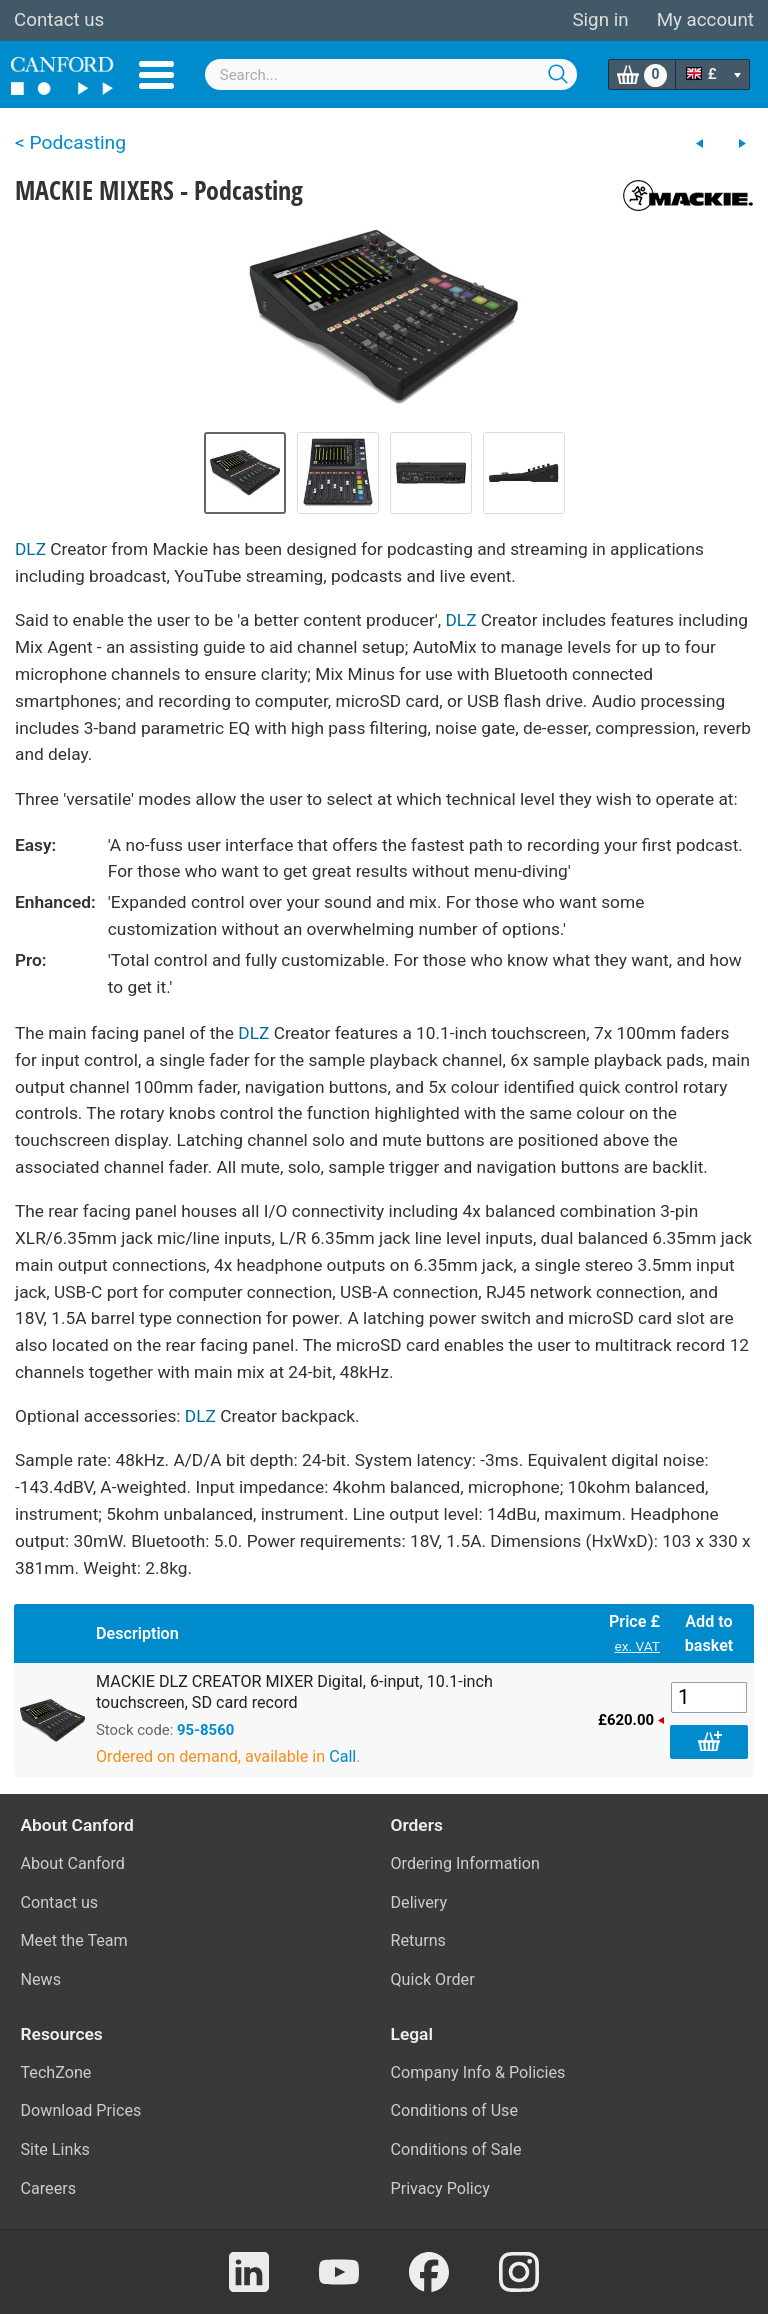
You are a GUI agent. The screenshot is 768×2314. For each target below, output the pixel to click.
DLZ (30, 549)
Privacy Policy (440, 2188)
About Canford (73, 1863)
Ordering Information (465, 1863)
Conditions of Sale (456, 2149)
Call (342, 1756)
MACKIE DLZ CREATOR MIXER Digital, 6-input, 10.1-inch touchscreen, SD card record (294, 1692)
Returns (418, 1940)
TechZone (56, 2072)
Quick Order (433, 1979)
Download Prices (81, 2110)
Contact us (59, 20)
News (41, 1979)
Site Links (55, 2149)
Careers (49, 2188)
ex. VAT (637, 1646)
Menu (156, 75)
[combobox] (391, 74)
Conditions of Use (455, 2110)
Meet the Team (74, 1940)
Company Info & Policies (478, 2072)
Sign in (600, 20)
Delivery (419, 1902)
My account (705, 20)
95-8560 (205, 1730)
